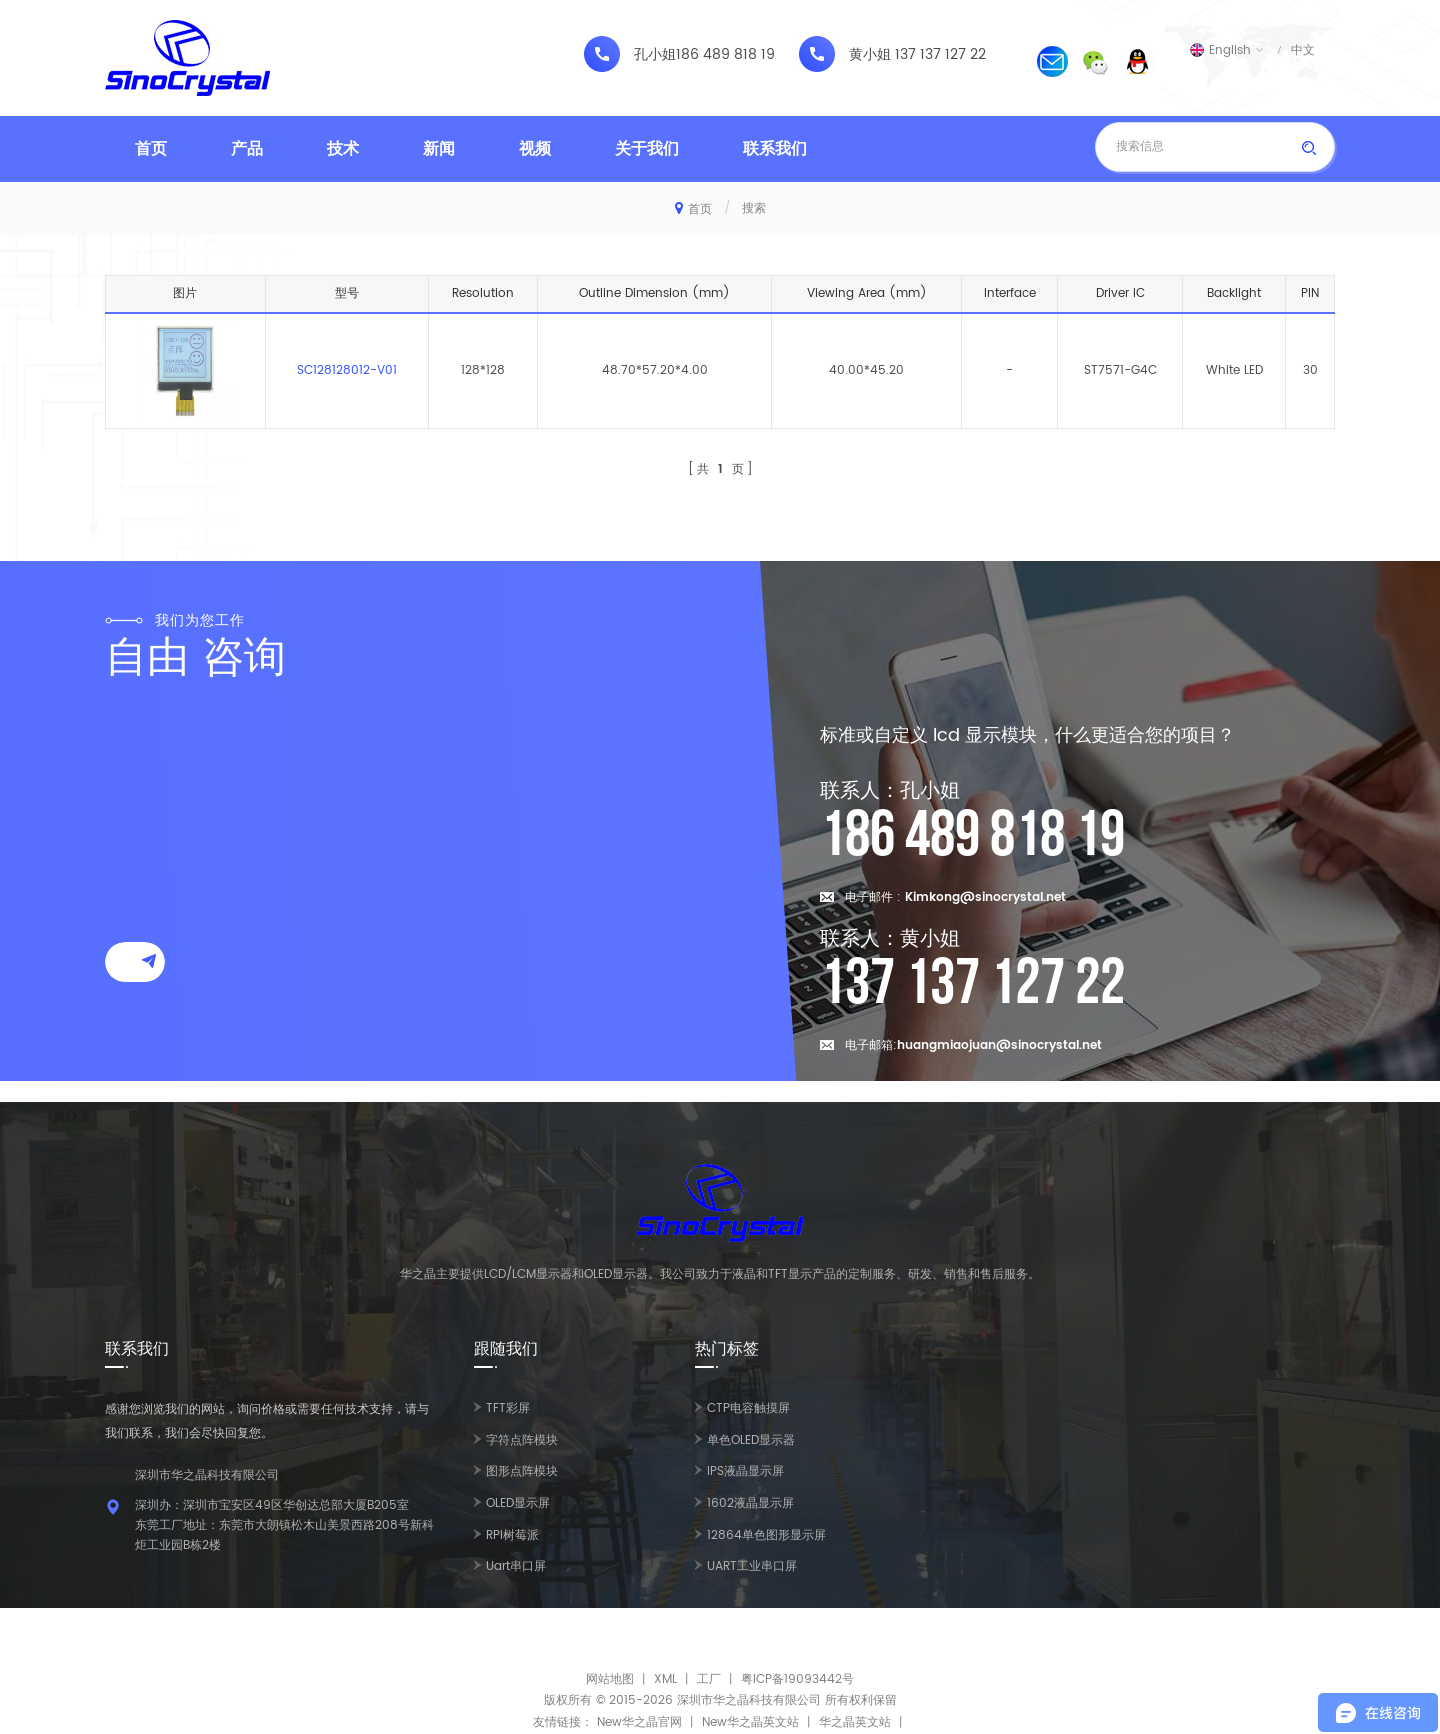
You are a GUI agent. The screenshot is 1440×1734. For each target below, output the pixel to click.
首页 (151, 149)
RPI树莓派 (512, 1535)
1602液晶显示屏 (750, 1503)
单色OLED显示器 (751, 1440)
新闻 (439, 149)
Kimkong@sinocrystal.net (985, 897)
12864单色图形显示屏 (766, 1535)
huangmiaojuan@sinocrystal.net (999, 1045)
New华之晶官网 (639, 1722)
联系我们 (775, 149)
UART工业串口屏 (752, 1566)
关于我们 (647, 149)
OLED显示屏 (518, 1503)
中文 (1303, 50)
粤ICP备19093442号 (797, 1679)
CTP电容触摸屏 (748, 1408)
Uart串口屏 (516, 1566)
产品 (247, 149)
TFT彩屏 (508, 1408)
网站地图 (610, 1679)
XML (665, 1679)
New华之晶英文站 (750, 1722)
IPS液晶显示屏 (745, 1471)
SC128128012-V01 (347, 370)
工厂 (709, 1679)
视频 (535, 149)
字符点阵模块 (522, 1440)
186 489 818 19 (725, 55)
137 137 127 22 (940, 55)
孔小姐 (655, 55)
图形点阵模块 (522, 1471)
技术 (343, 149)
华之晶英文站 (855, 1722)
